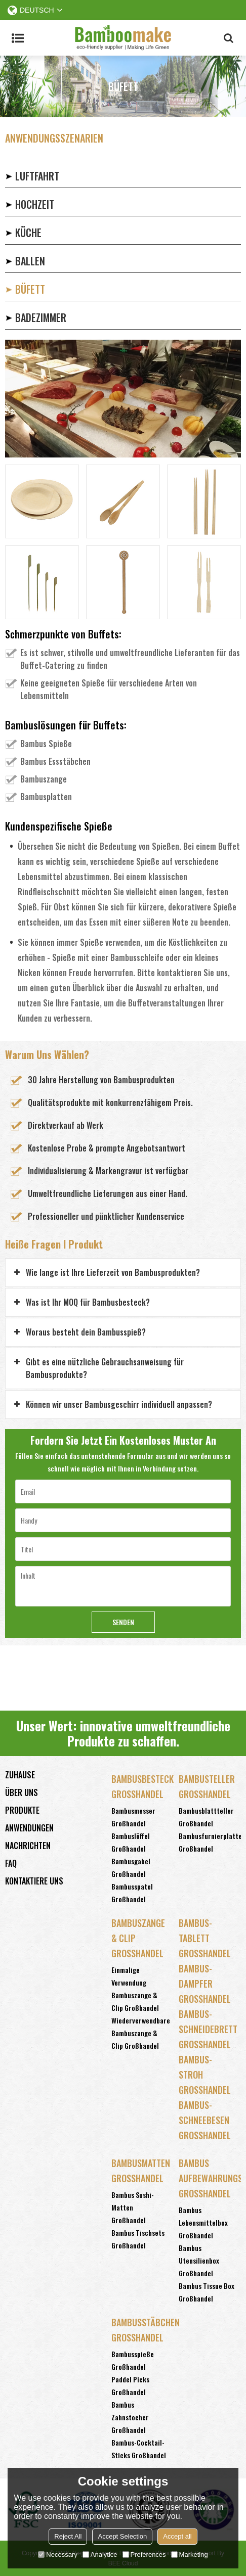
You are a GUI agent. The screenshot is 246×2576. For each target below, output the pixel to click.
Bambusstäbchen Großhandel (140, 2330)
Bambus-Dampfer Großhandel (205, 1983)
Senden (123, 1622)
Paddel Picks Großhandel (130, 2385)
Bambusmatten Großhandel (140, 2170)
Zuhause (20, 1775)
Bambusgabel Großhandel (130, 1867)
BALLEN (30, 260)
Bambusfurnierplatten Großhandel (212, 1842)
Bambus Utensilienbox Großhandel (199, 2260)
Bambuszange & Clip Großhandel (138, 1938)
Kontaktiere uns (34, 1881)
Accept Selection (122, 2536)
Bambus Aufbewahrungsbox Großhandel (207, 2178)
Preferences (144, 2554)
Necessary (57, 2554)
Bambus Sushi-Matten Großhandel (132, 2207)
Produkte (22, 1810)
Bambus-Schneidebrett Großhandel (207, 2029)
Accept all (177, 2536)
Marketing (189, 2554)
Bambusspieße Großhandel (132, 2360)
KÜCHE (28, 232)
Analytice (100, 2554)
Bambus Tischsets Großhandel (138, 2238)
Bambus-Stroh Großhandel (205, 2074)
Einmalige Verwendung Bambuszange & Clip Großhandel (135, 1988)
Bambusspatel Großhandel (132, 1892)
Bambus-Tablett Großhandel (205, 1938)
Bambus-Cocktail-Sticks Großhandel (138, 2448)
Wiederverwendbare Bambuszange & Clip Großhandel (140, 2033)
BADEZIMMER (40, 317)
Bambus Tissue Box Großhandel (206, 2292)
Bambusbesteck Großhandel (140, 1786)
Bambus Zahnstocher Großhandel (130, 2417)
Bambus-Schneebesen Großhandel (205, 2120)
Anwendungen (29, 1828)
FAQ (11, 1863)
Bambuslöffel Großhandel (130, 1842)
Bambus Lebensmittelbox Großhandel (203, 2222)
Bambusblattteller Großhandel (206, 1816)
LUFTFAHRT (37, 175)
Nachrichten (28, 1845)
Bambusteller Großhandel (207, 1786)
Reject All (67, 2536)
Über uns (21, 1792)
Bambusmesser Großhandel (133, 1816)
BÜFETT (30, 289)
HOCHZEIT (34, 204)
